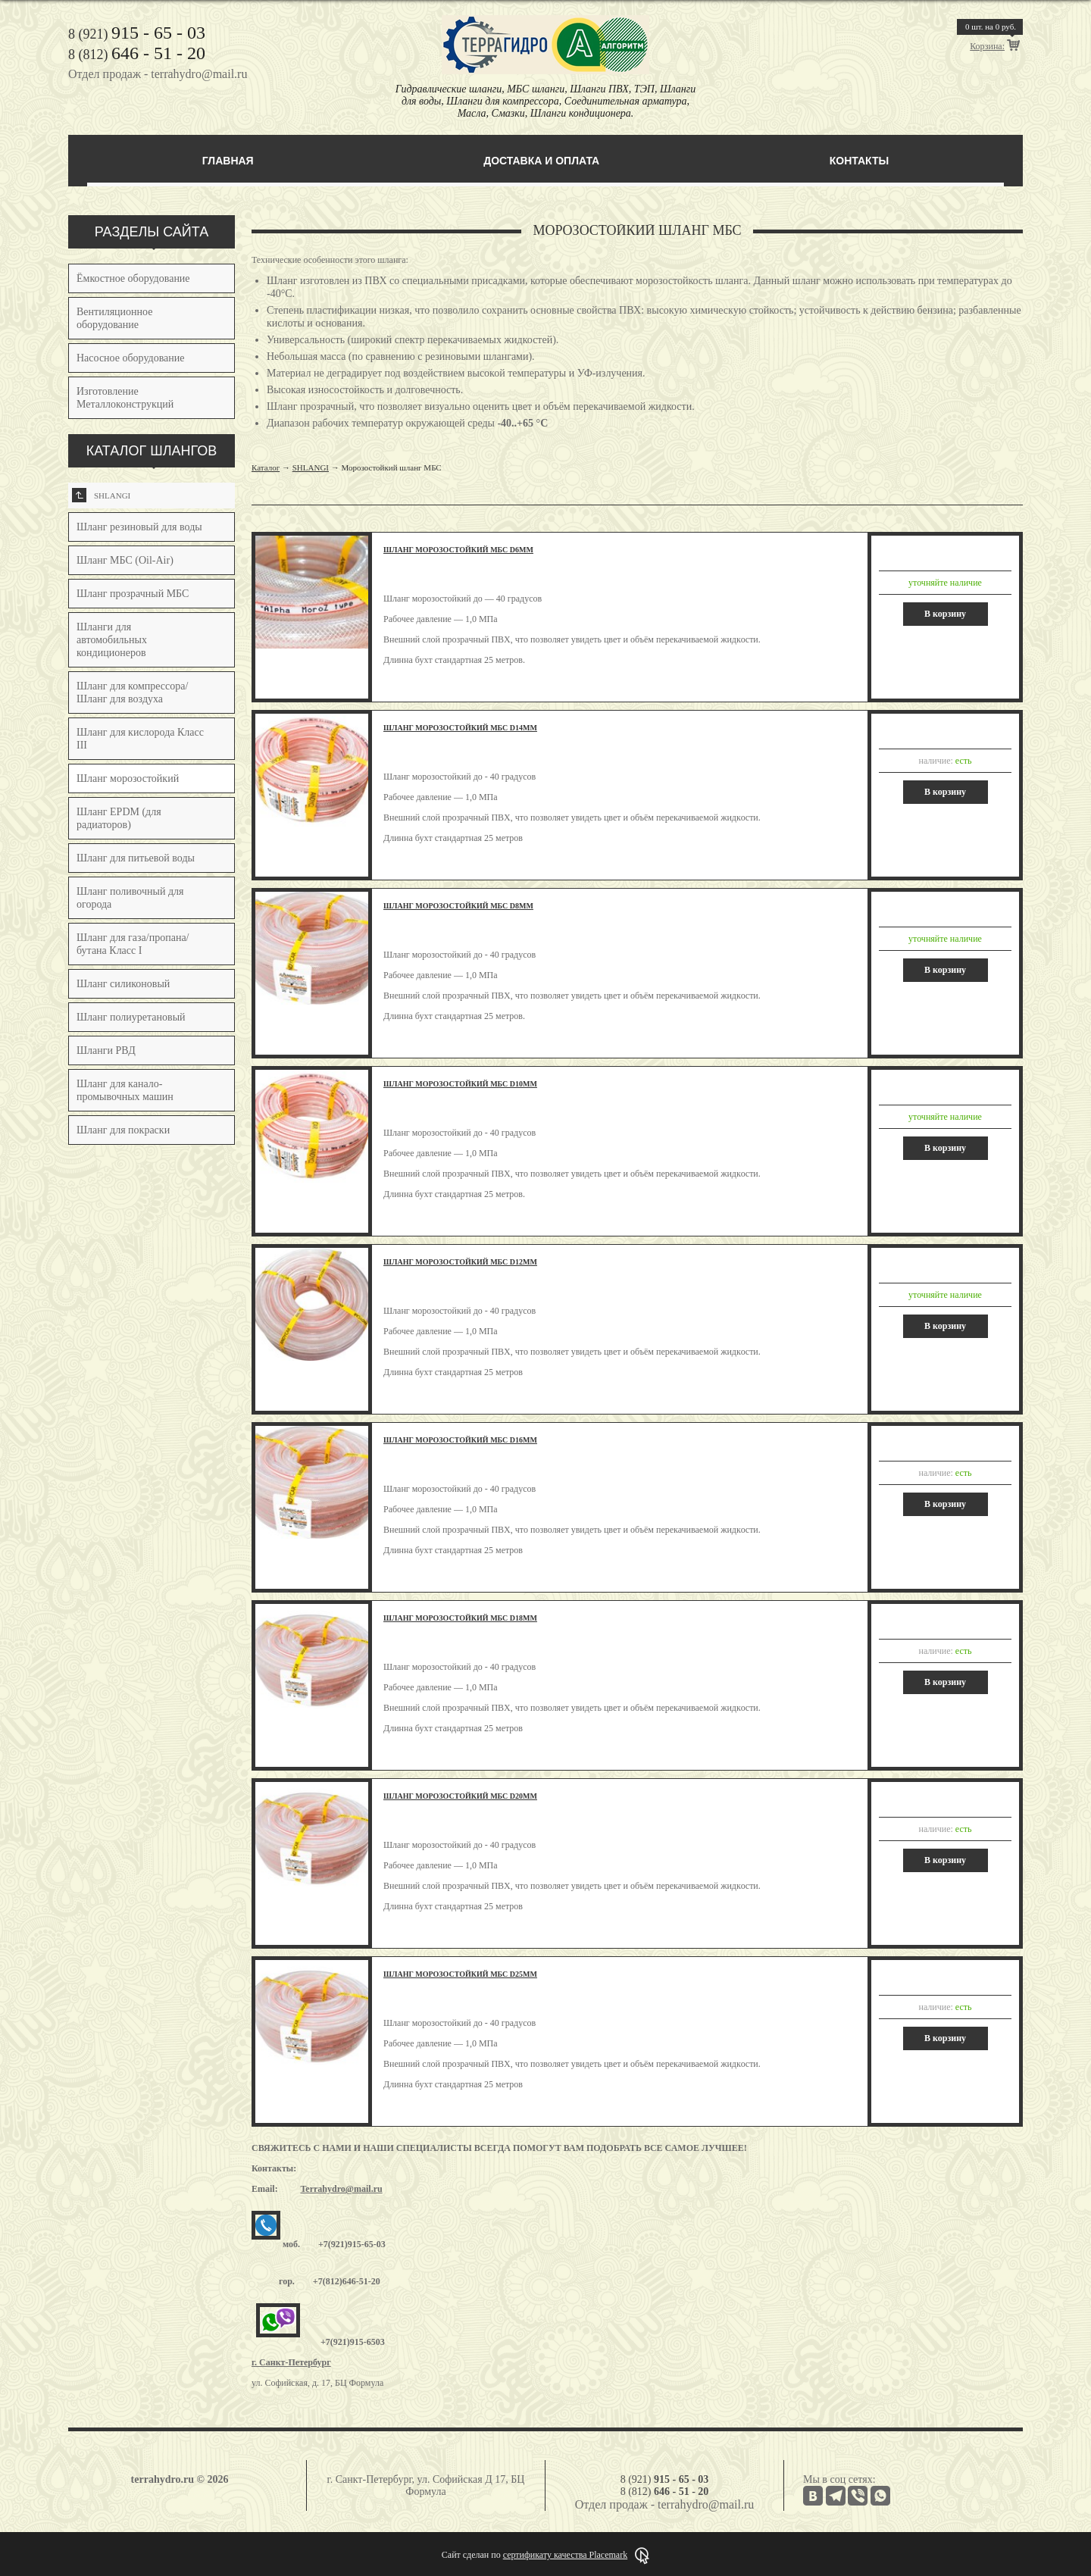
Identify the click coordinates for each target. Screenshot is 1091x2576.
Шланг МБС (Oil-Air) (125, 560)
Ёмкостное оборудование (133, 278)
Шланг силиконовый (123, 983)
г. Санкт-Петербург (291, 2362)
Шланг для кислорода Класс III (140, 739)
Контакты (859, 161)
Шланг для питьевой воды (136, 858)
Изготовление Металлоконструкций (125, 398)
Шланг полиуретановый (131, 1017)
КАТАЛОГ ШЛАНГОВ (151, 450)
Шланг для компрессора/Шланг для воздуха (132, 692)
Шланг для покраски (123, 1130)
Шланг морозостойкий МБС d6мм (458, 550)
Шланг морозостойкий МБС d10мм (460, 1084)
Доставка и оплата (541, 161)
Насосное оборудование (131, 358)
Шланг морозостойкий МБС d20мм (460, 1796)
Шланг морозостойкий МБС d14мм (460, 728)
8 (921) (136, 34)
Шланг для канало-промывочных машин (125, 1090)
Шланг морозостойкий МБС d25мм (460, 1974)
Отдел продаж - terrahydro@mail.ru (157, 73)
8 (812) (136, 54)
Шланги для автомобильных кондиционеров (112, 639)
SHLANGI (101, 495)
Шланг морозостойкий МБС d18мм (460, 1618)
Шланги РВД (106, 1050)
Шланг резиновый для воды (139, 527)
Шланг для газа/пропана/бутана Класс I (133, 944)
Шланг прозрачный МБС (133, 593)
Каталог (266, 467)
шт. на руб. (990, 26)
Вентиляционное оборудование (114, 318)
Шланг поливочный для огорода (130, 898)
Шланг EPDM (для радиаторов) (119, 818)
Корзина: (987, 46)
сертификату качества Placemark (565, 2554)
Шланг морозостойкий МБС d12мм (460, 1262)
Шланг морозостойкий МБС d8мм (458, 906)
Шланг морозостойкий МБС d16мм (460, 1440)
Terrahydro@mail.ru (341, 2189)
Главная (228, 161)
